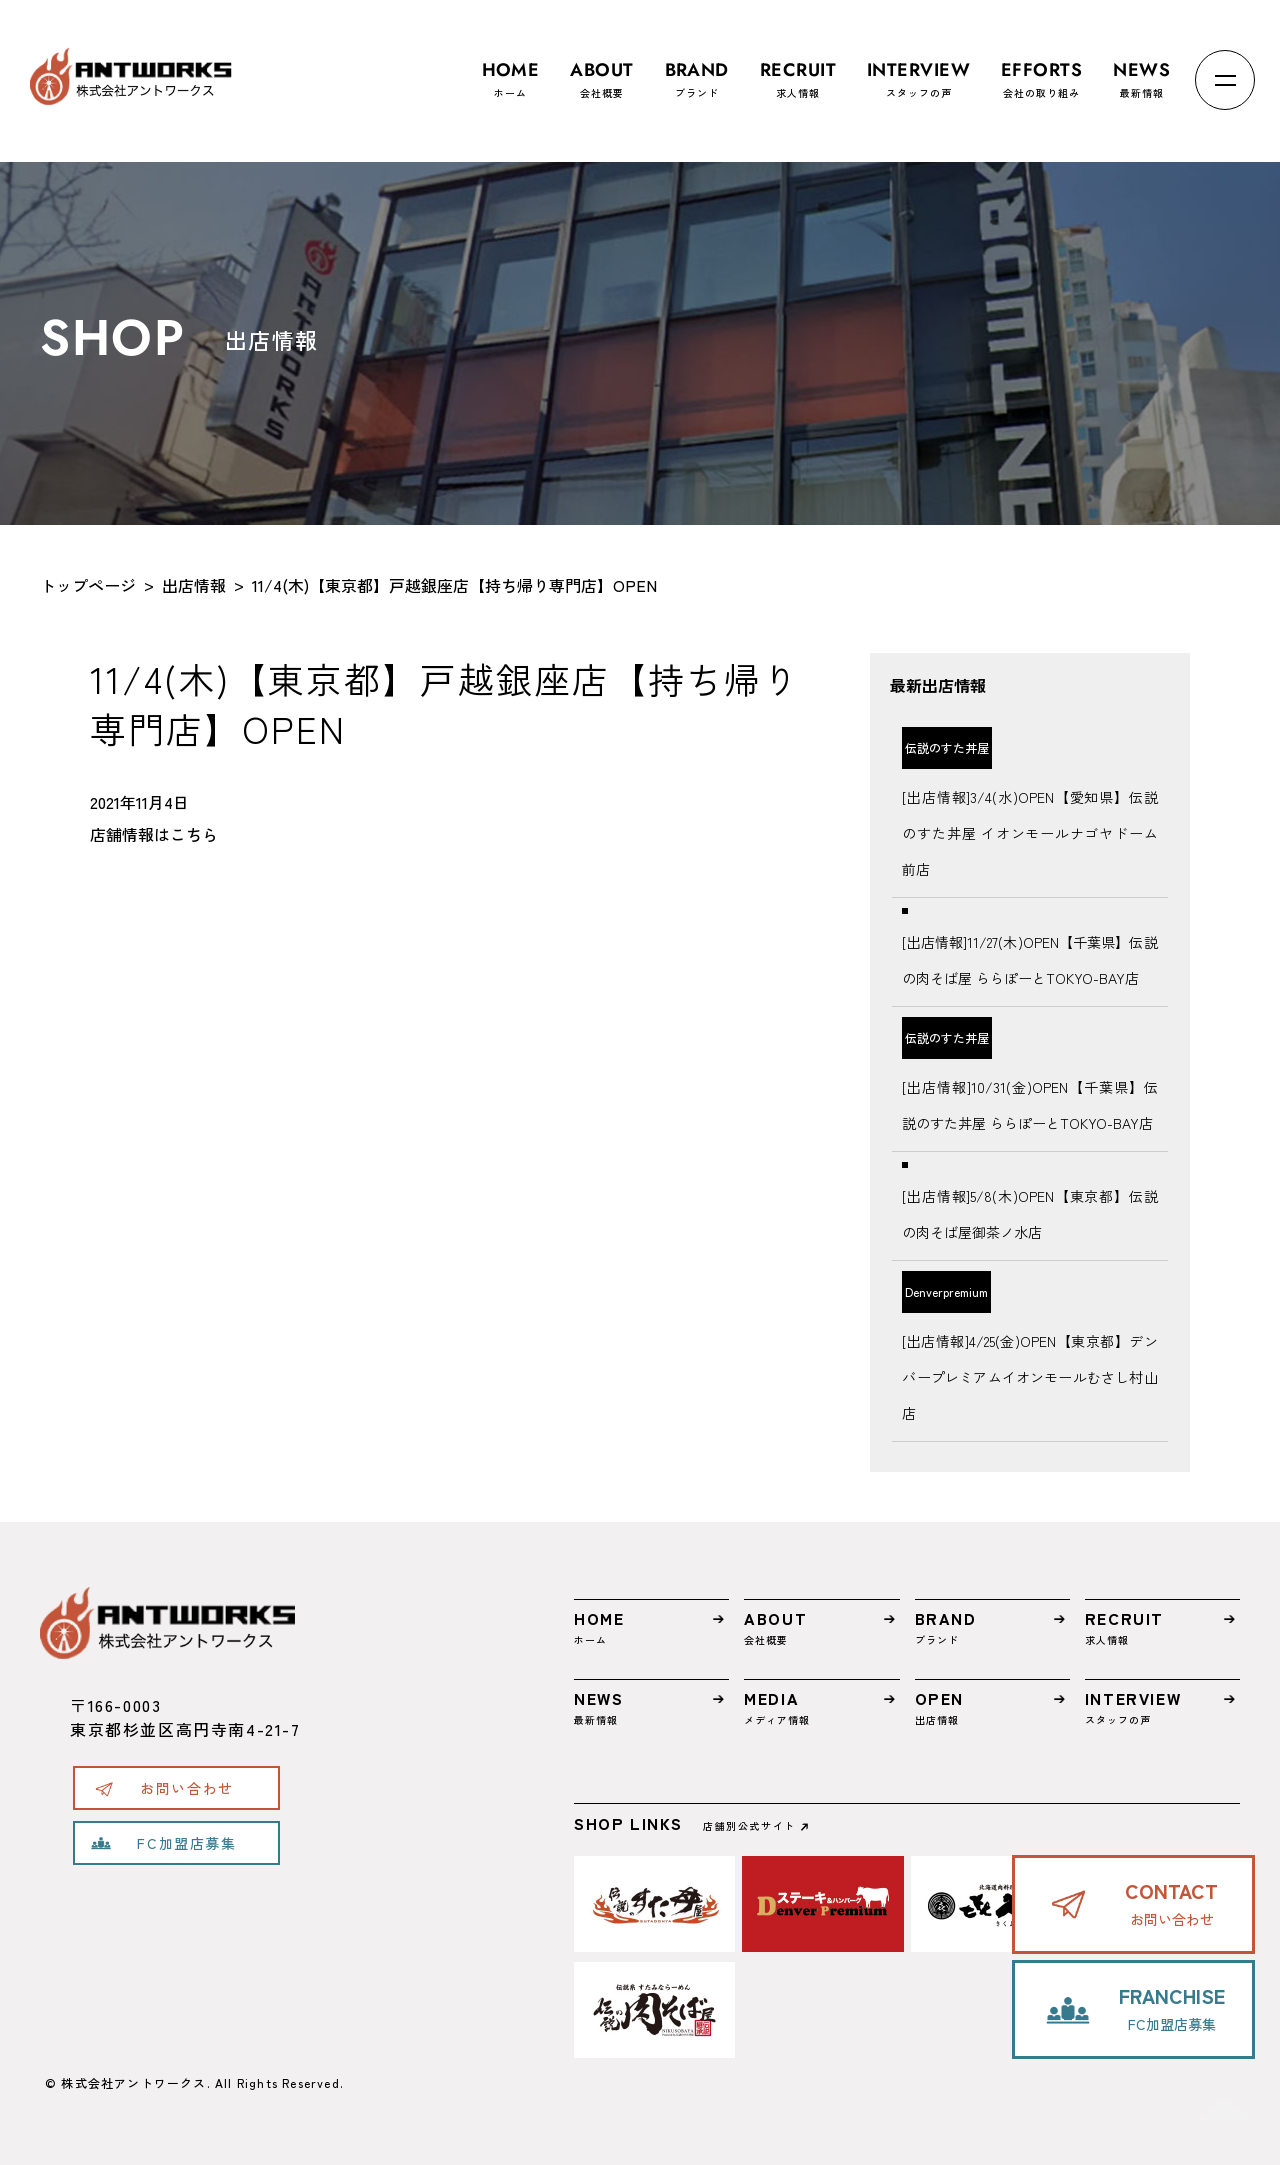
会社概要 (601, 70)
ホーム (511, 70)
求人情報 (798, 70)
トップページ (88, 585)
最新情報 (1141, 70)
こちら (194, 834)
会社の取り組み (1041, 70)
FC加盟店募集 (186, 1843)
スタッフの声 (918, 70)
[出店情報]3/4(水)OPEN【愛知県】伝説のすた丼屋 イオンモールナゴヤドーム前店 (1029, 833)
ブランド (697, 70)
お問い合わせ (187, 1788)
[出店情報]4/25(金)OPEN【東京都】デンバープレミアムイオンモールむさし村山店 (1029, 1377)
